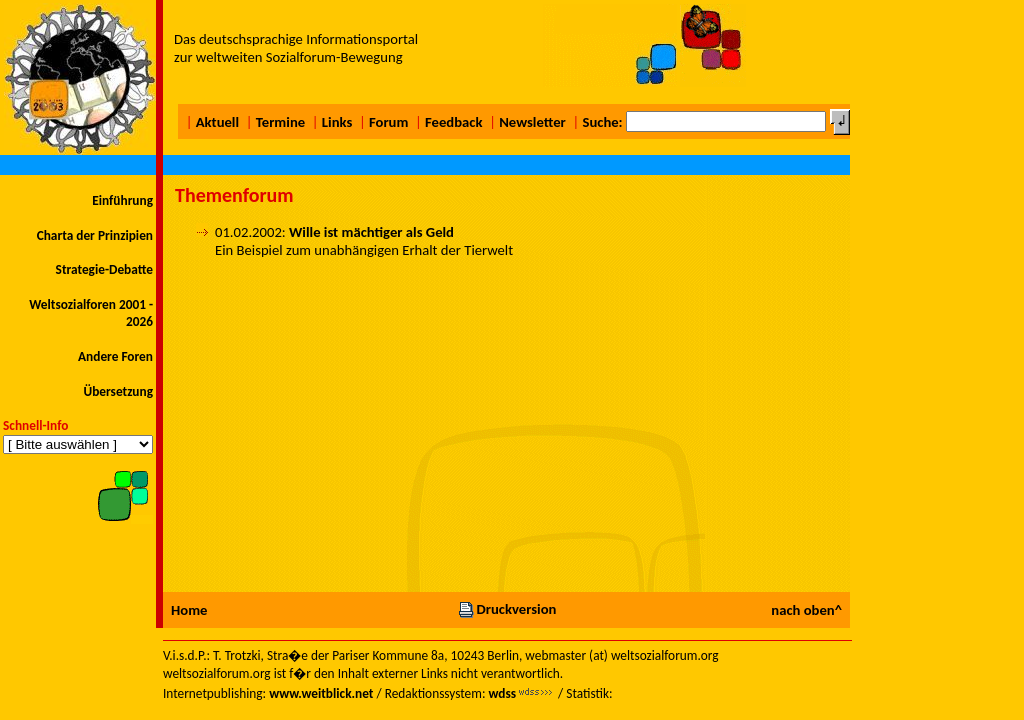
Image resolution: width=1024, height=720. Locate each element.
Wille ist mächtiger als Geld (371, 232)
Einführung (122, 200)
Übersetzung (118, 391)
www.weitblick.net (321, 693)
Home (189, 610)
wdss (502, 693)
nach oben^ (806, 610)
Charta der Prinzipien (95, 235)
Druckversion (507, 609)
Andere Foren (115, 356)
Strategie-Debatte (104, 269)
